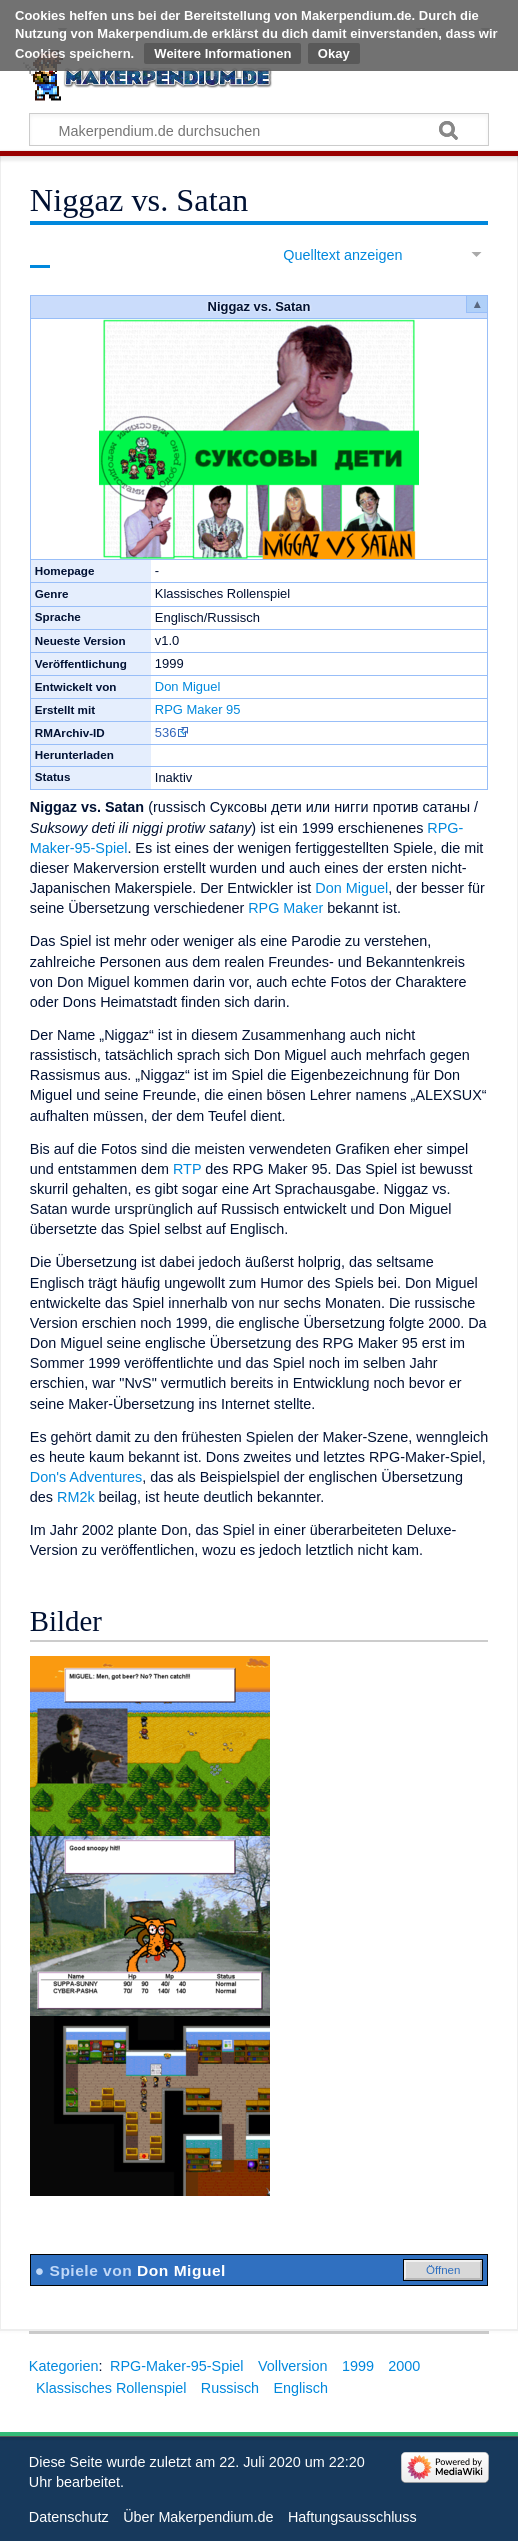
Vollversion (293, 2366)
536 (166, 732)
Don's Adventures (86, 1477)
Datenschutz (69, 2517)
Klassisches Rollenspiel (111, 2388)
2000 (404, 2366)
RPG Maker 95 (198, 709)
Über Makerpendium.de (198, 2517)
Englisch (301, 2388)
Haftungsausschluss (352, 2517)
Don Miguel (188, 686)
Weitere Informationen (222, 53)
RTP (187, 1169)
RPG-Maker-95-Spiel (177, 2366)
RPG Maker (285, 908)
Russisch (230, 2388)
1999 (358, 2366)
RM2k (76, 1497)
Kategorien (64, 2366)
